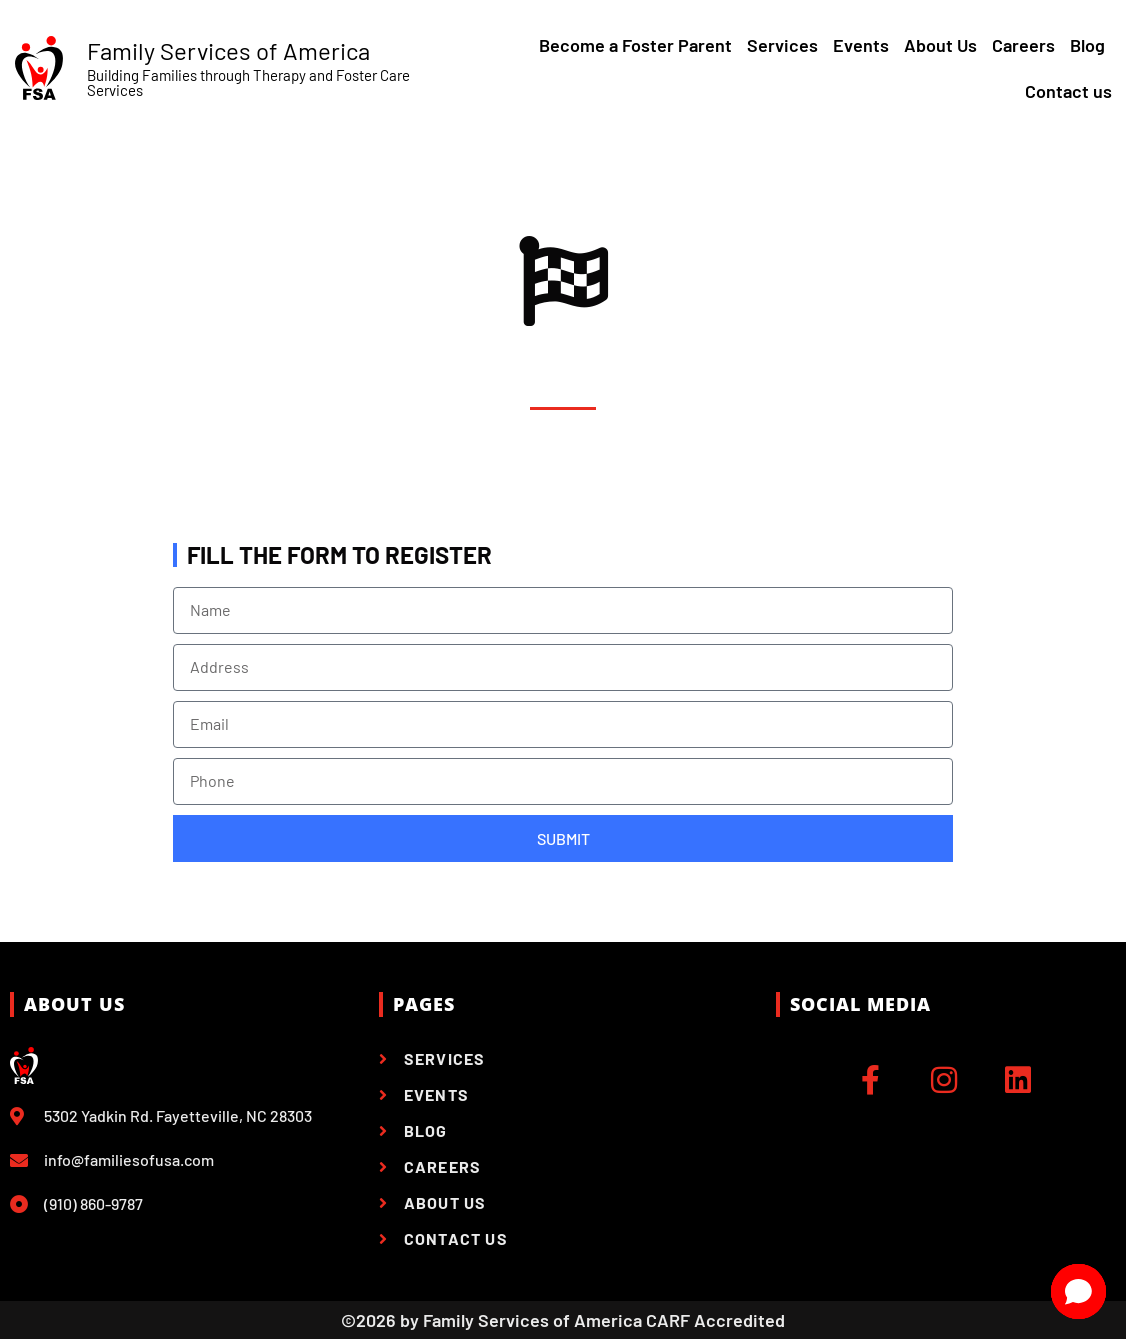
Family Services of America (228, 50)
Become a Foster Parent (635, 45)
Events (861, 45)
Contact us (1068, 91)
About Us (940, 45)
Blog (1087, 45)
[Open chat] (1078, 1291)
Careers (1023, 45)
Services (782, 45)
